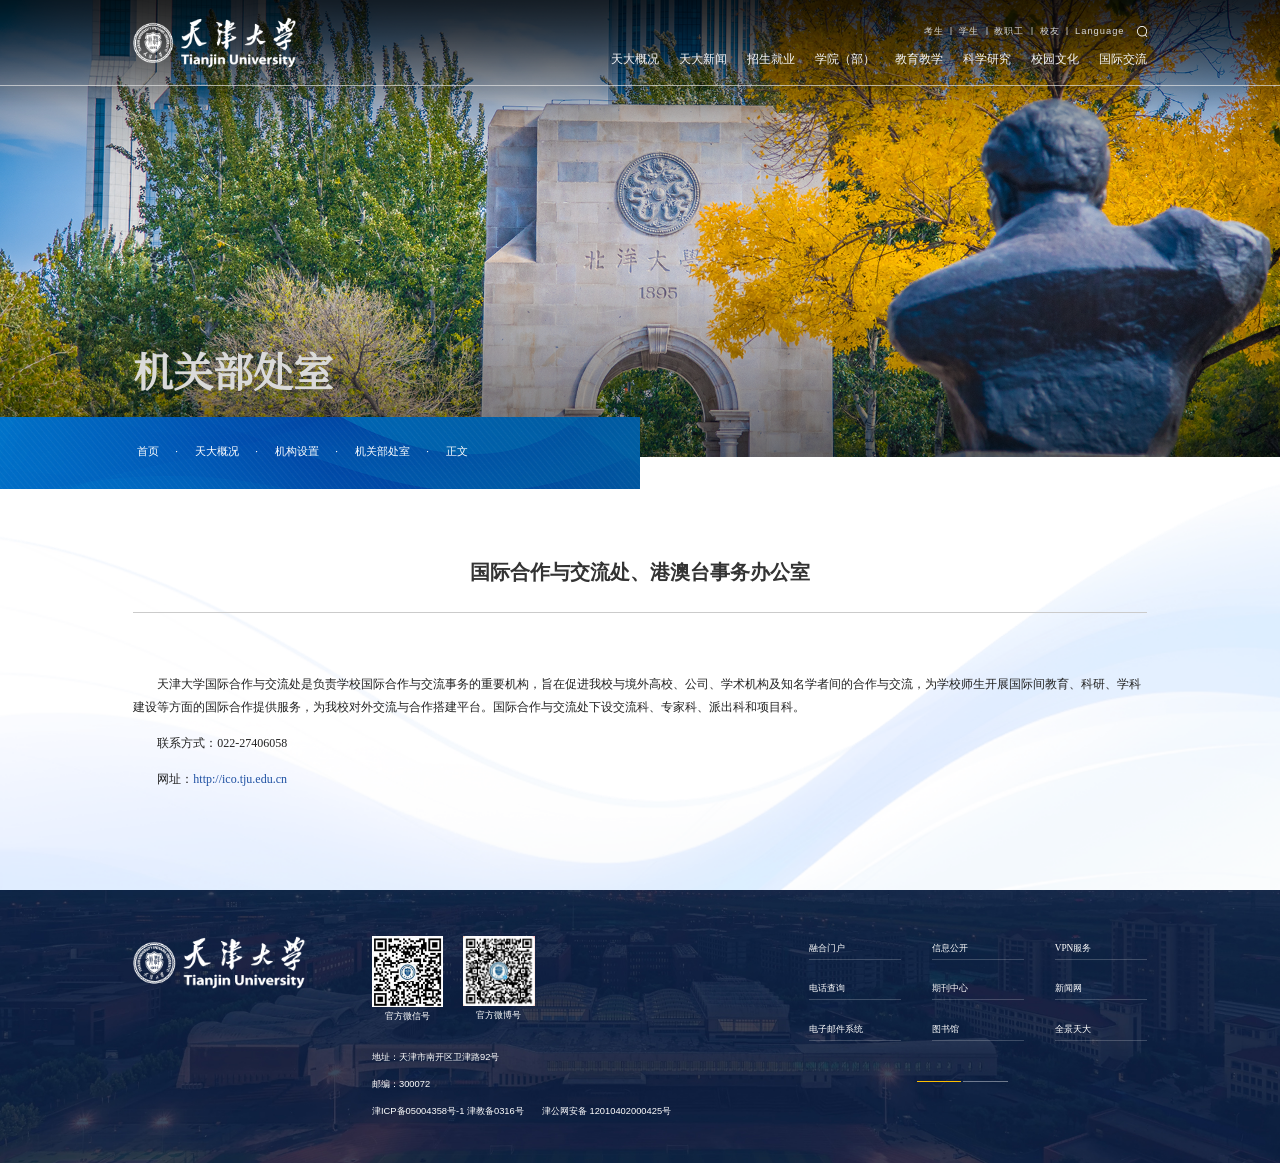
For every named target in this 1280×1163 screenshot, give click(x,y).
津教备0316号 (495, 1111)
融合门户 (827, 948)
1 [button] (939, 1081)
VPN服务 (1073, 948)
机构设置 (297, 451)
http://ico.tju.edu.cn (240, 779)
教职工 (1009, 31)
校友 (1050, 31)
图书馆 (945, 1029)
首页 (148, 451)
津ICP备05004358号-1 (418, 1111)
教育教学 (919, 59)
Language (1100, 31)
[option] (854, 988)
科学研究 (987, 59)
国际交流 (1123, 59)
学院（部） (845, 59)
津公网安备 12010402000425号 (606, 1111)
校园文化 (1055, 59)
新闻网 (1068, 988)
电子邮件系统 (836, 1029)
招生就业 (771, 59)
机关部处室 (382, 451)
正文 (457, 451)
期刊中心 (950, 988)
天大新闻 (703, 59)
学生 (969, 31)
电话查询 (827, 988)
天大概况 (635, 59)
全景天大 (1073, 1029)
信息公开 (950, 948)
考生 (934, 31)
